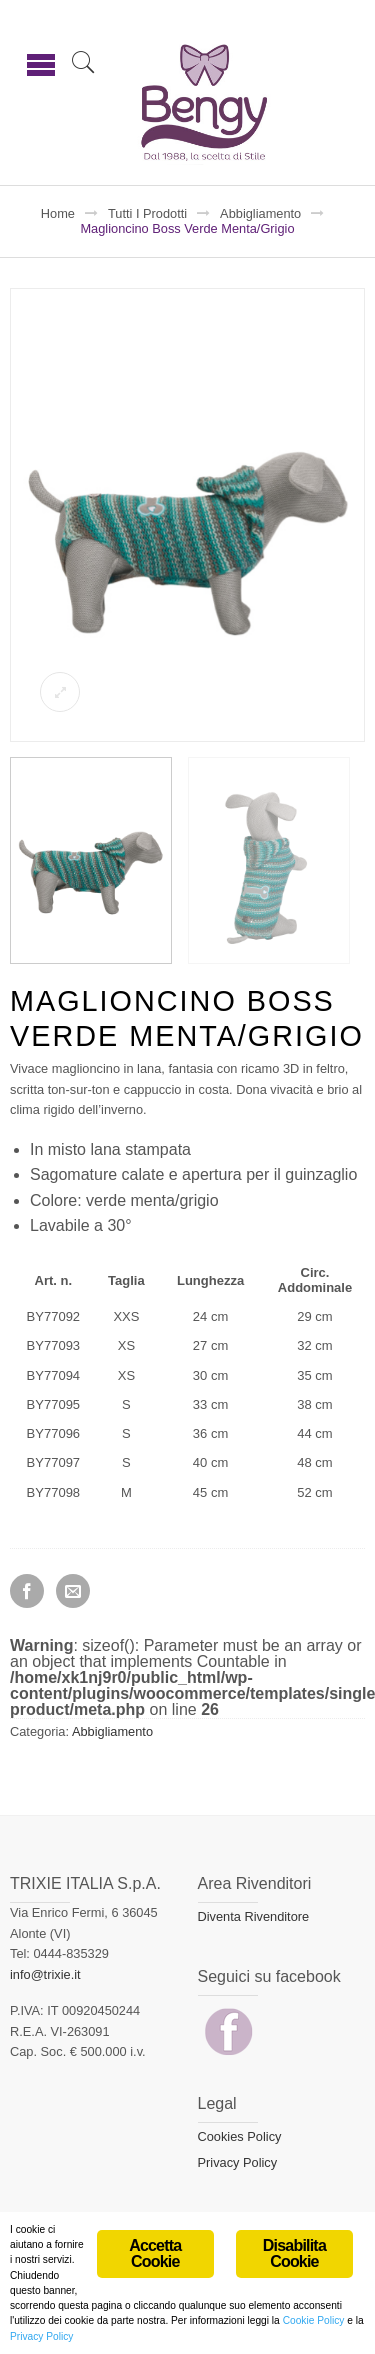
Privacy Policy (238, 2162)
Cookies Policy (240, 2136)
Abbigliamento (260, 213)
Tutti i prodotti (147, 213)
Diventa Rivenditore (254, 1916)
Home (58, 213)
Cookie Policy (314, 2323)
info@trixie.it (45, 1974)
